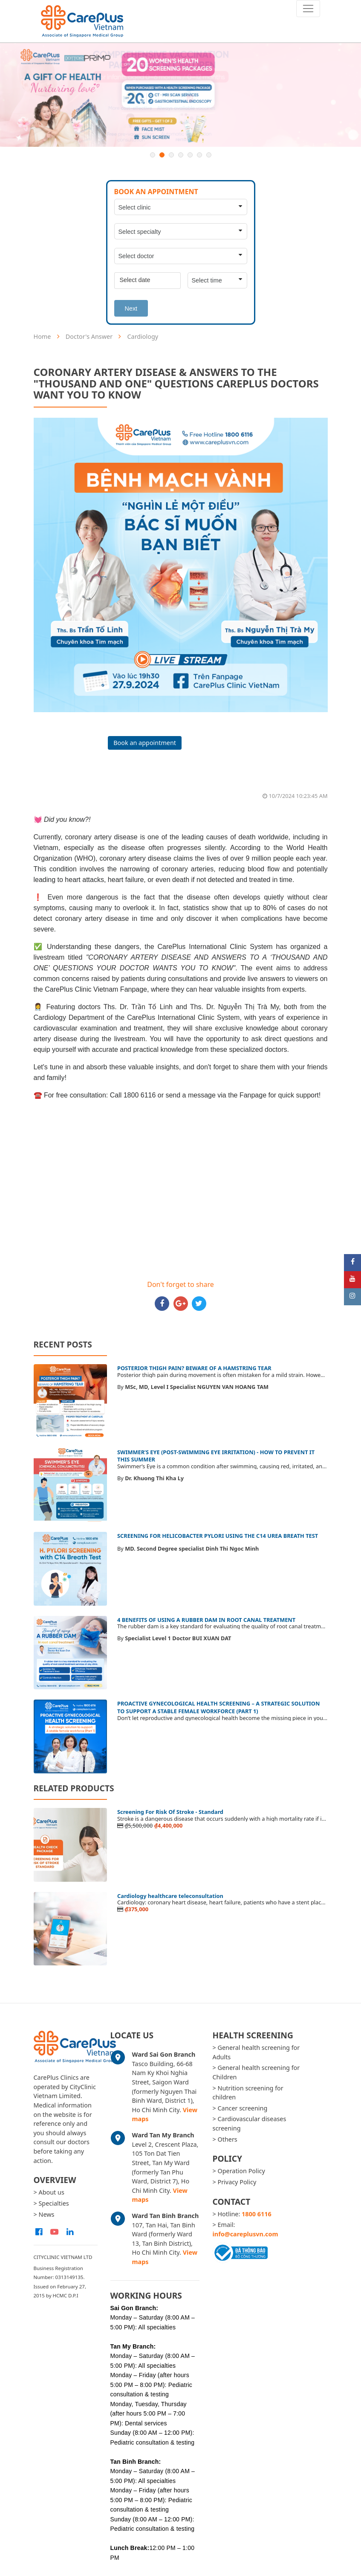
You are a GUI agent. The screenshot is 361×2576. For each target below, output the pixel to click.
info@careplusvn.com (245, 2234)
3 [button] (171, 154)
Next (131, 308)
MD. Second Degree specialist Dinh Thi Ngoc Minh (192, 1548)
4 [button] (180, 154)
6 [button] (199, 154)
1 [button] (152, 154)
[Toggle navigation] (308, 8)
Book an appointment (144, 743)
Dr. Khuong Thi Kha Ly (154, 1478)
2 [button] (162, 154)
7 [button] (208, 154)
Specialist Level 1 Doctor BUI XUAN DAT (178, 1638)
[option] (180, 95)
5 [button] (190, 154)
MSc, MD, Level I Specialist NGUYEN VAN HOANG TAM (197, 1387)
